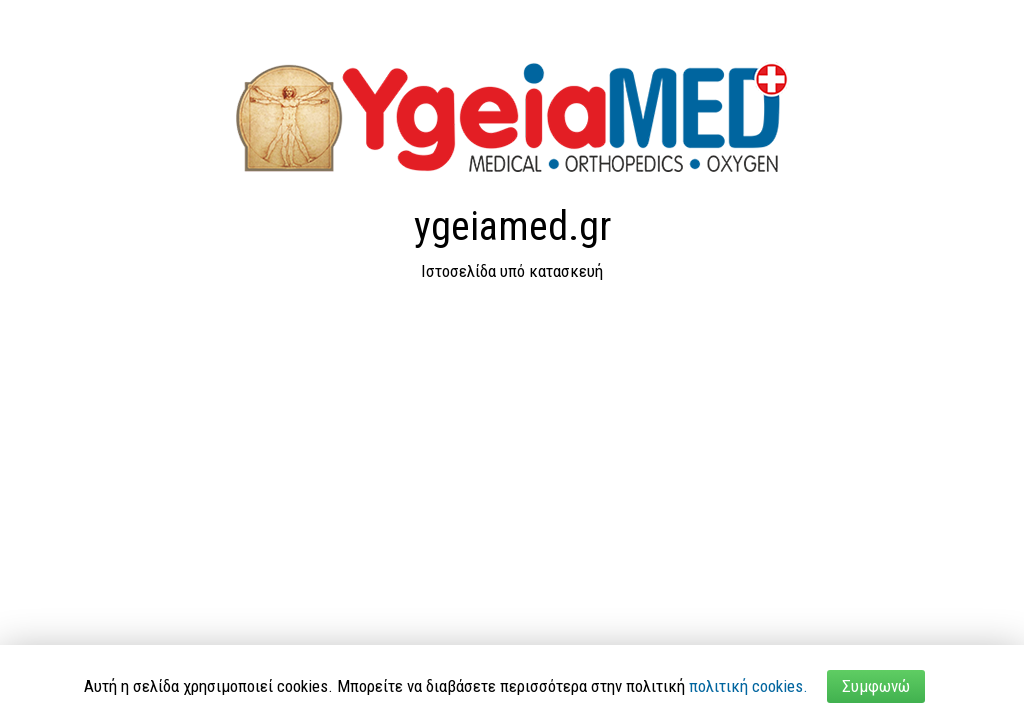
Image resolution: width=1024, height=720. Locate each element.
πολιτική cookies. (748, 686)
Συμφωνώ (876, 686)
